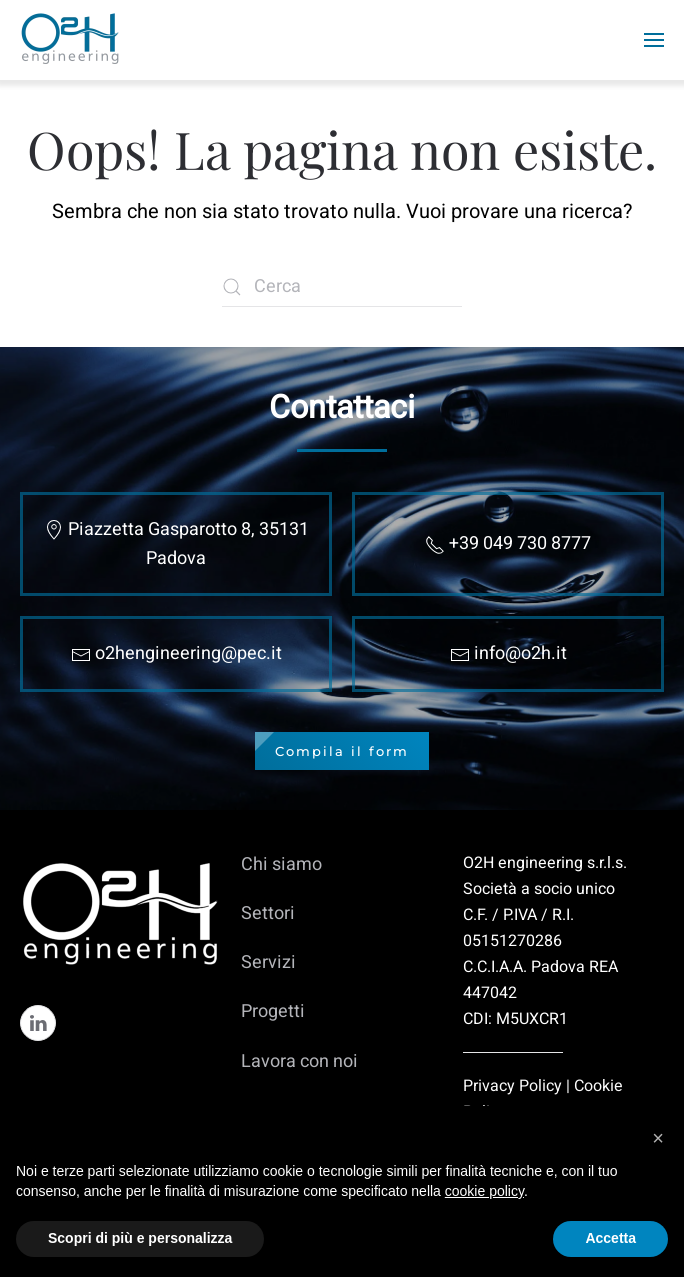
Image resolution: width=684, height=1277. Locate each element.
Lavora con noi (299, 1061)
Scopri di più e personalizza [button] (140, 1238)
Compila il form (342, 751)
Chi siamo (281, 864)
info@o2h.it (520, 653)
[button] (658, 1138)
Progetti (273, 1011)
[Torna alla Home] (72, 40)
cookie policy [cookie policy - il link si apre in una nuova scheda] (484, 1191)
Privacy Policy (512, 1086)
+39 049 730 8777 (520, 543)
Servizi (268, 962)
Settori (268, 913)
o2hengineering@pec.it (188, 653)
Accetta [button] (610, 1238)
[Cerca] (342, 287)
